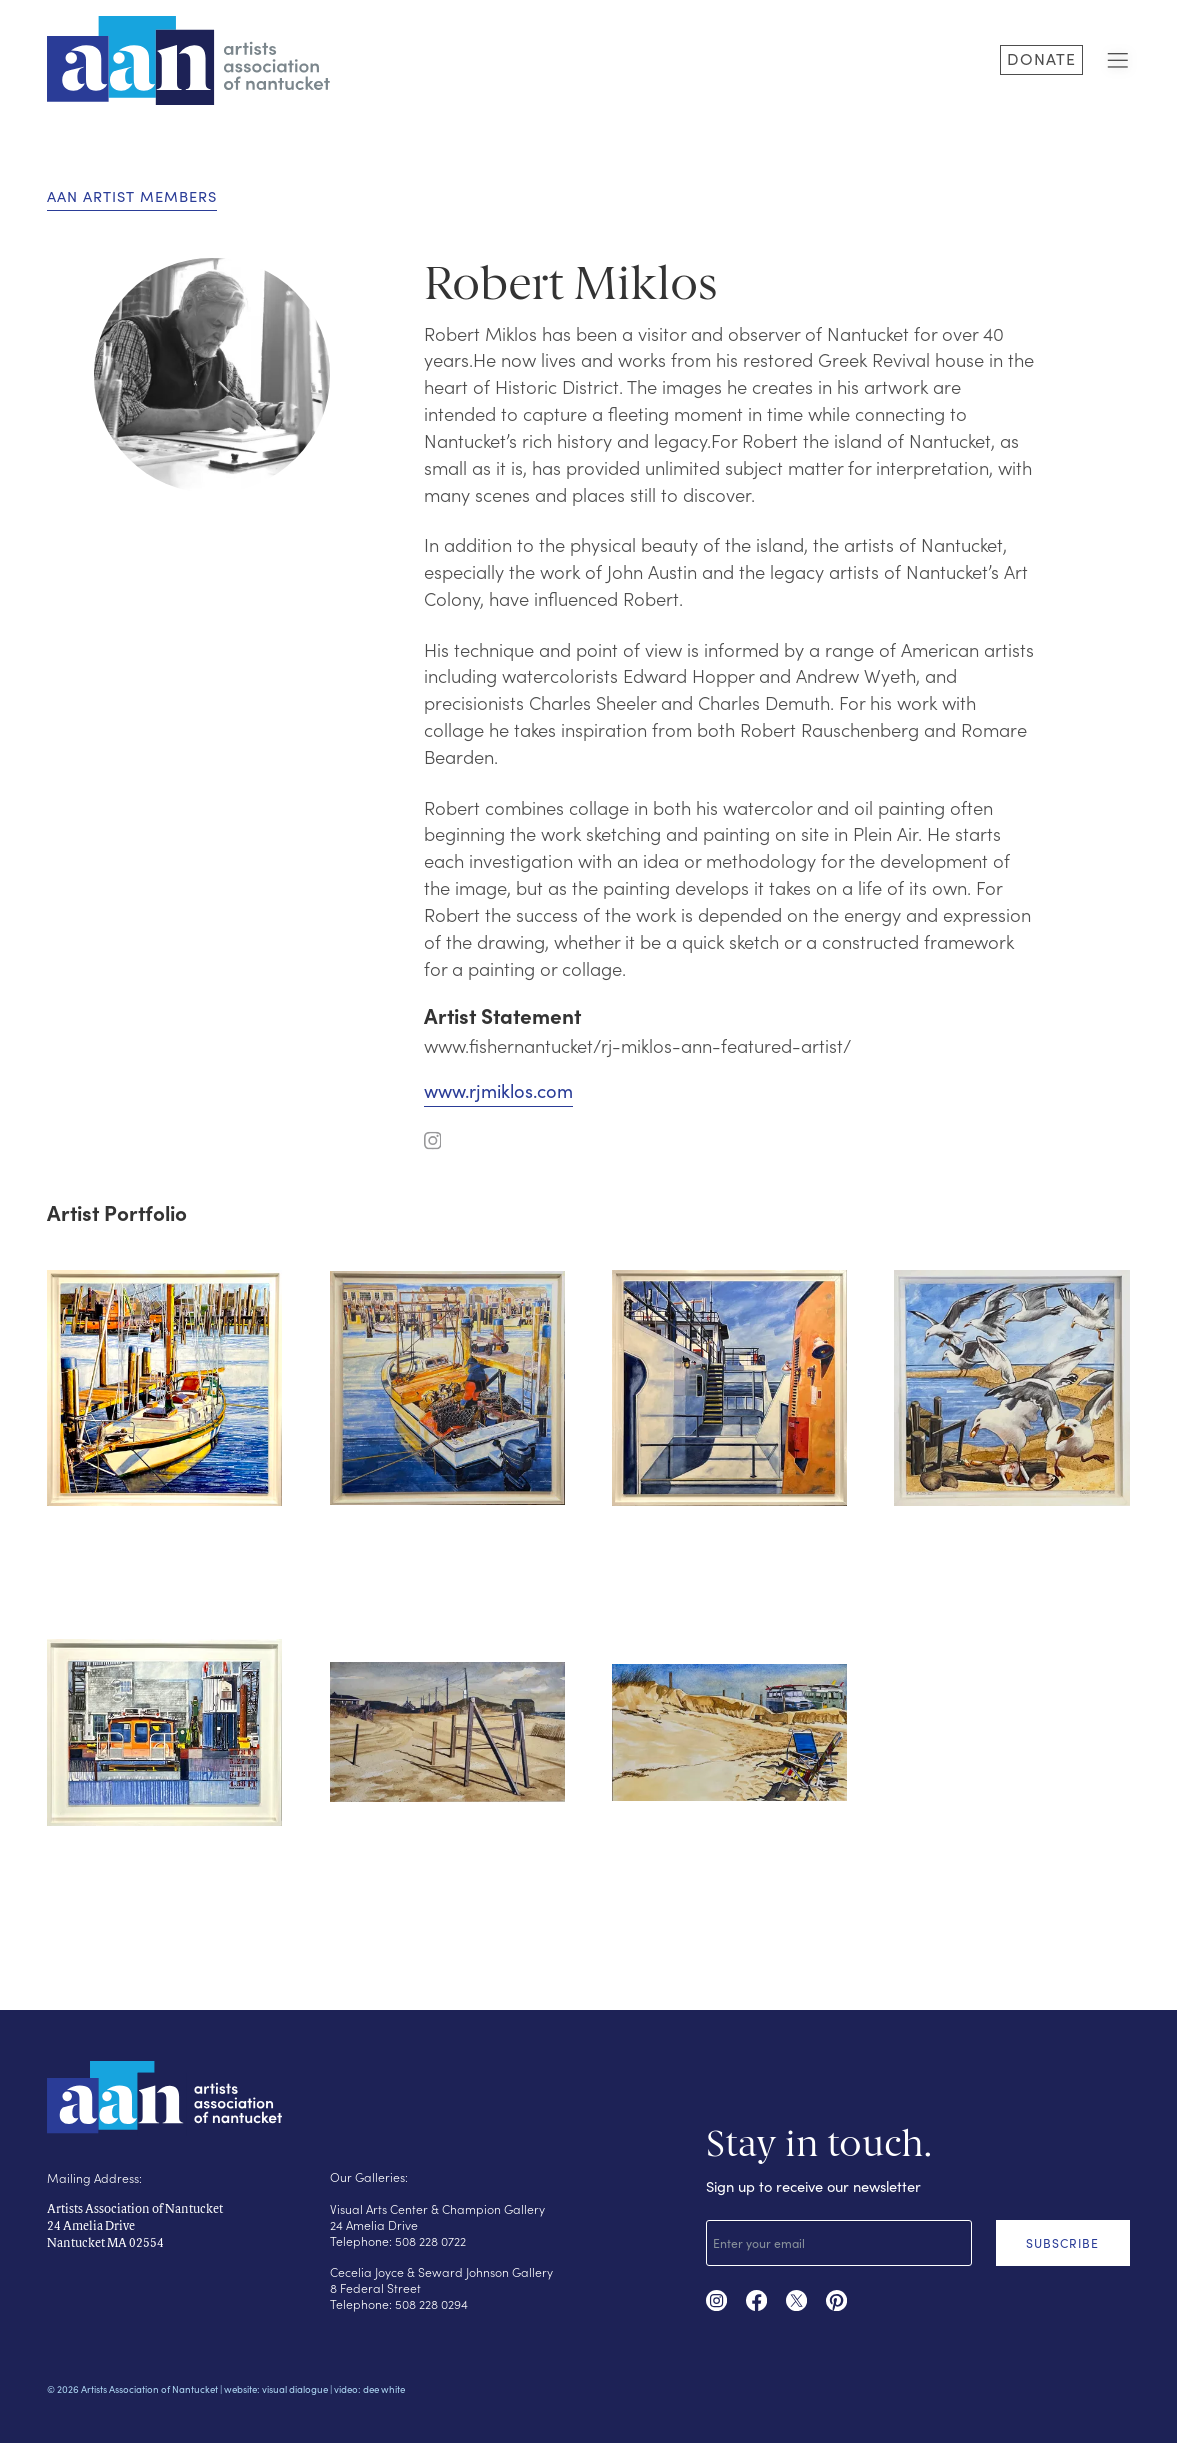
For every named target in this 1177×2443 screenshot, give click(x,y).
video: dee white (369, 2389)
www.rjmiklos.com (498, 1090)
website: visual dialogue (276, 2389)
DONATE (1041, 58)
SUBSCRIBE (1062, 2243)
